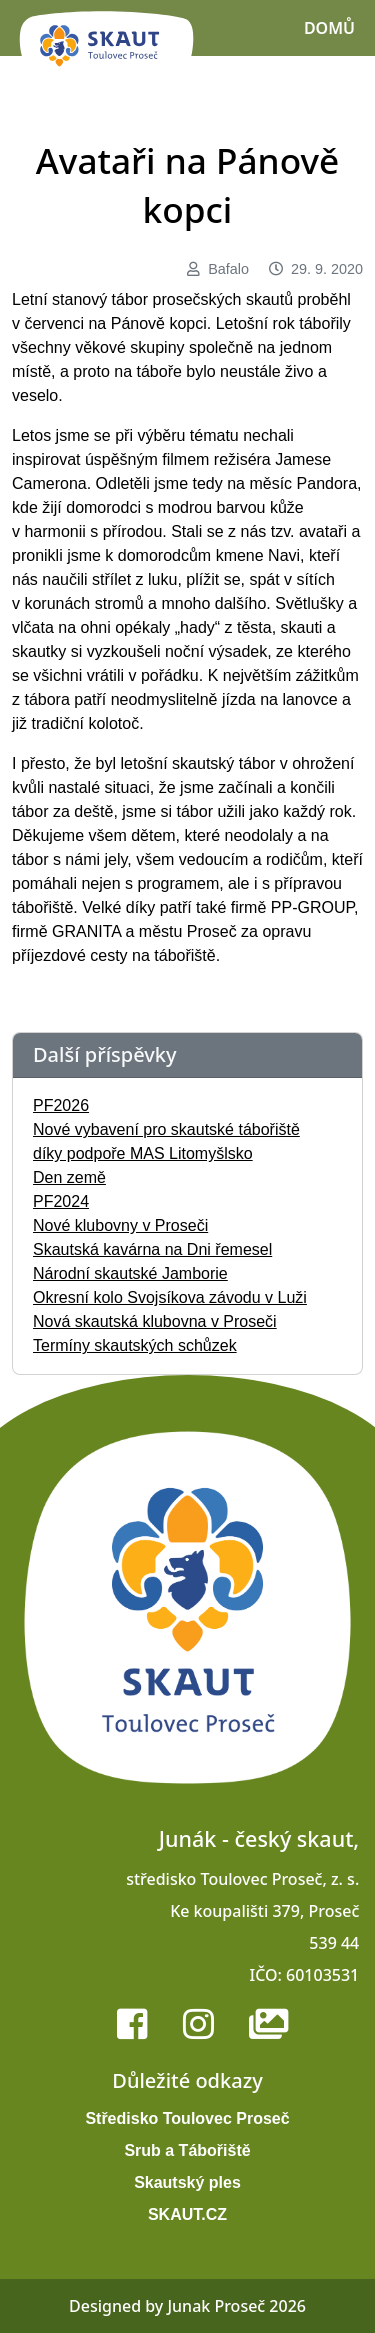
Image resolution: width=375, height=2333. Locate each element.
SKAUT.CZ (187, 2214)
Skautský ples (187, 2182)
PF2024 (61, 1201)
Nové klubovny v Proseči (120, 1225)
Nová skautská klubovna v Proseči (155, 1321)
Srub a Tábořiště (187, 2150)
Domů (329, 28)
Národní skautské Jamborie (130, 1273)
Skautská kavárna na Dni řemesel (152, 1249)
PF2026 (61, 1105)
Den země (69, 1177)
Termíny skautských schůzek (135, 1345)
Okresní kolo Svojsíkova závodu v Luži (170, 1297)
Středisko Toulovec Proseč (187, 2118)
